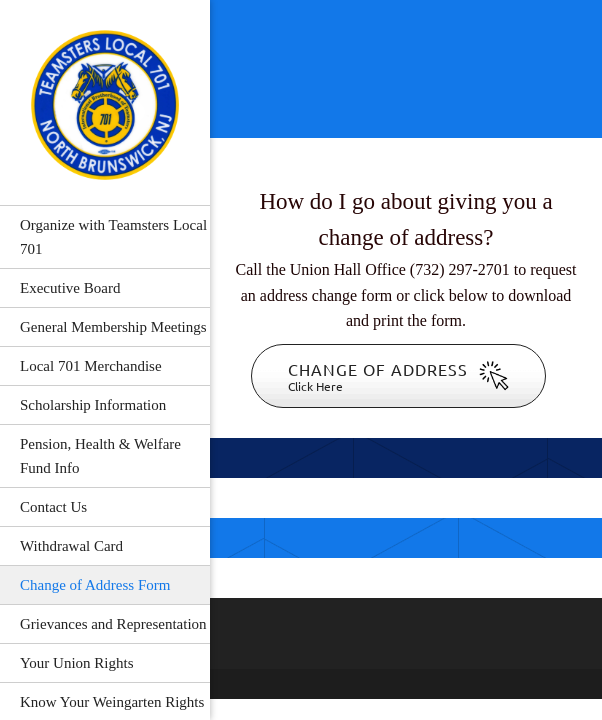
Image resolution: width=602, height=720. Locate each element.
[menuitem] (105, 236)
